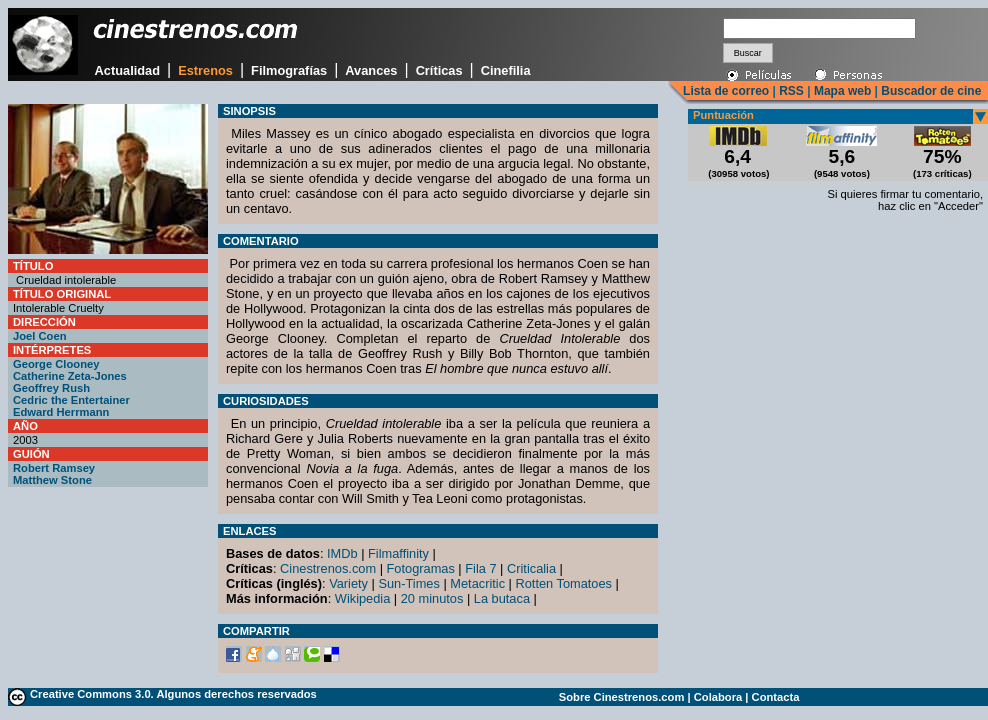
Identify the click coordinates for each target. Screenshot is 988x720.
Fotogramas (421, 568)
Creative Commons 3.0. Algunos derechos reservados (173, 694)
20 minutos (432, 598)
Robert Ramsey (54, 468)
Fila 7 (480, 568)
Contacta (776, 697)
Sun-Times (408, 583)
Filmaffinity (398, 553)
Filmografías (289, 70)
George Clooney (56, 364)
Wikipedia (362, 598)
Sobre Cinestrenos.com (622, 697)
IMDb (342, 553)
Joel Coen (39, 336)
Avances (371, 70)
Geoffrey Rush (51, 388)
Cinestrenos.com (328, 568)
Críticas (439, 70)
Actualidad (127, 70)
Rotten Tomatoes (564, 583)
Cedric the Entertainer (71, 400)
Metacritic (477, 583)
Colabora (718, 697)
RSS (791, 91)
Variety (348, 583)
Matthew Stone (52, 480)
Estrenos (205, 70)
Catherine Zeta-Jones (70, 376)
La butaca (502, 598)
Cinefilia (506, 70)
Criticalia (531, 568)
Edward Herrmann (61, 412)
